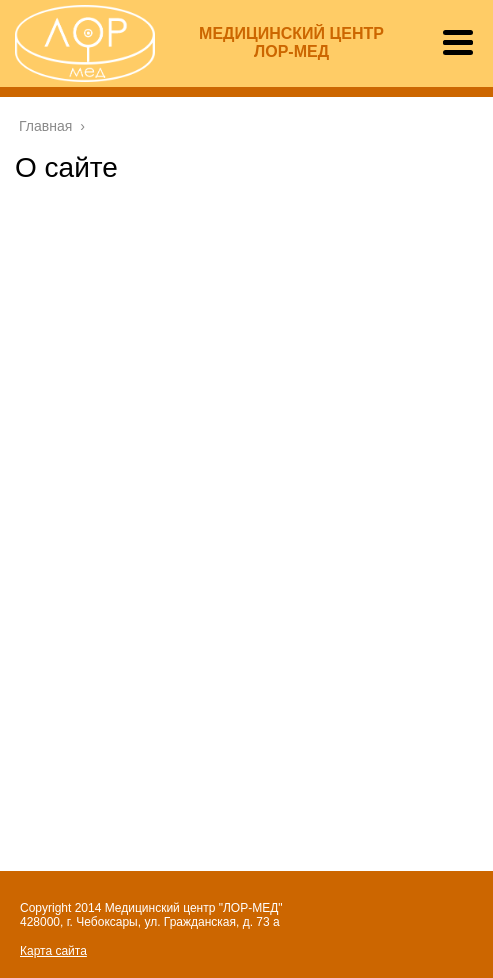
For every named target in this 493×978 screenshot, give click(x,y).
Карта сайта (53, 951)
